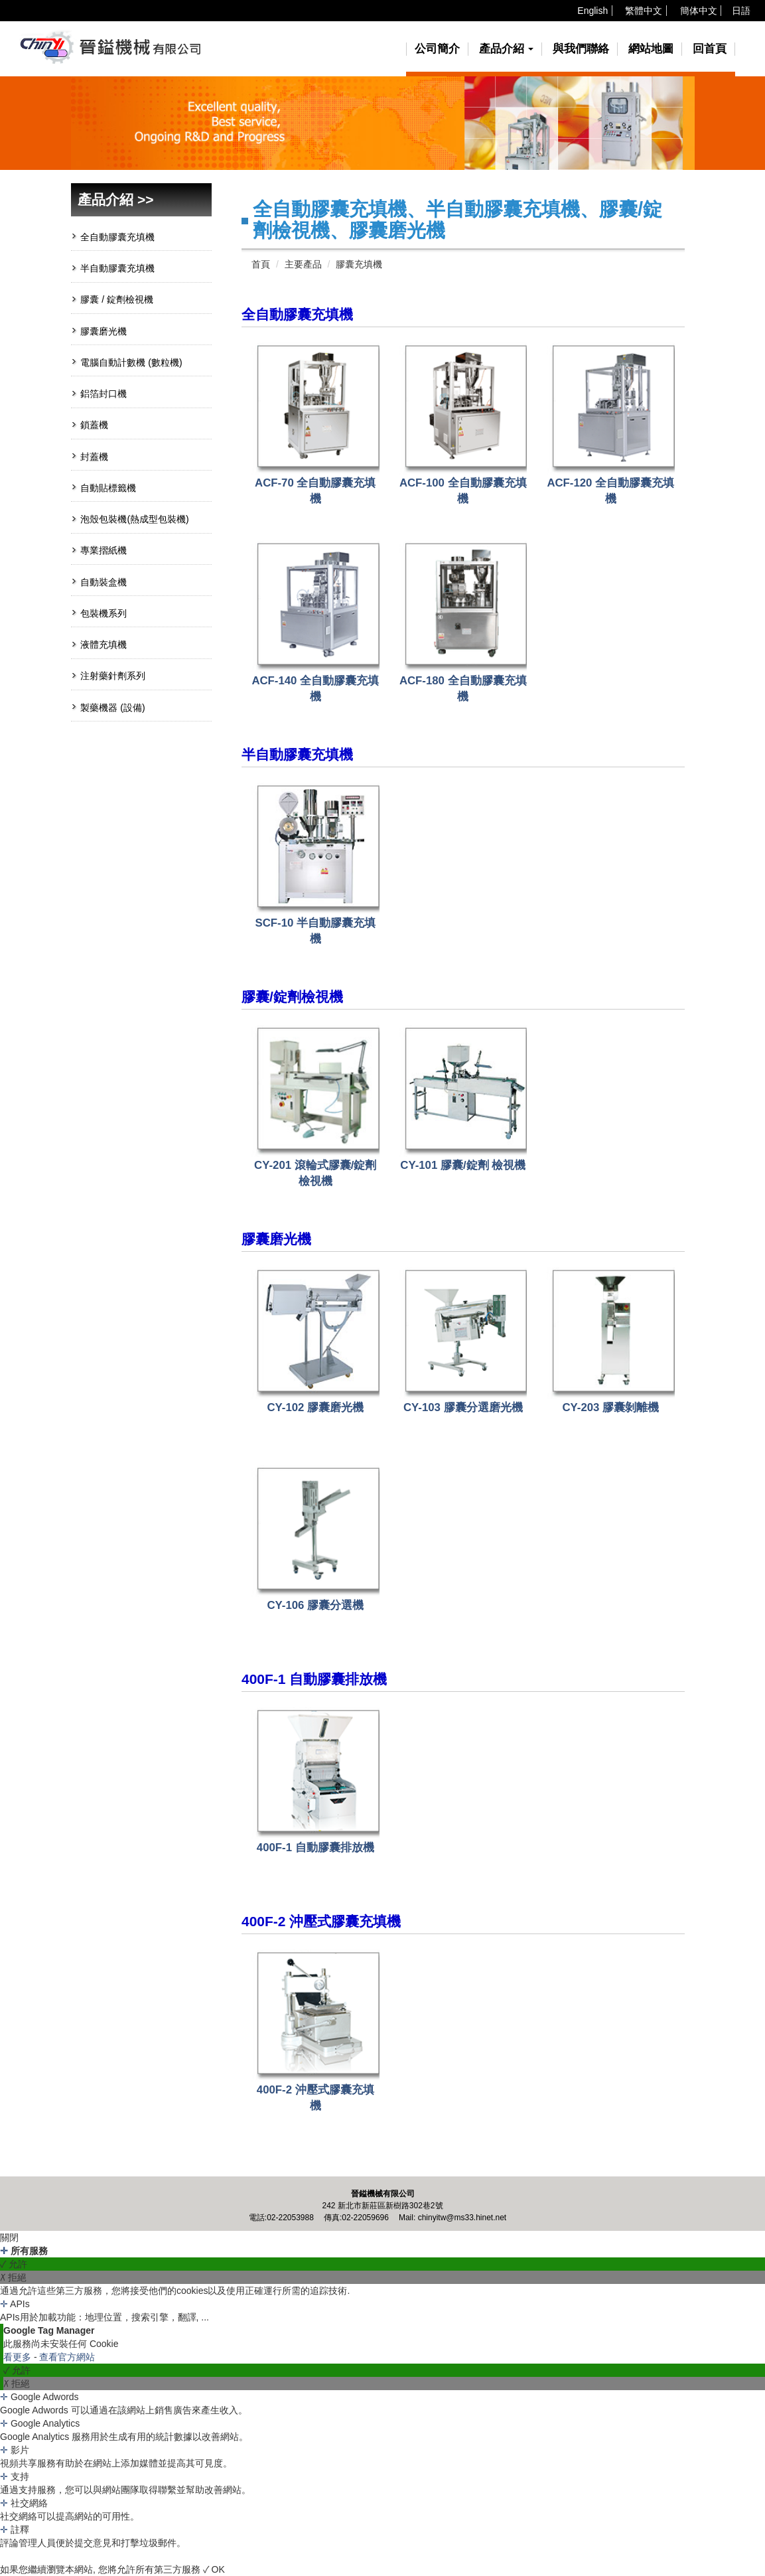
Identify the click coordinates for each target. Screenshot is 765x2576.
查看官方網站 (67, 2357)
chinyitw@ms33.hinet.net (462, 2217)
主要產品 (303, 264)
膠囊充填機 (359, 264)
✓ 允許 (13, 2264)
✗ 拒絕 (13, 2277)
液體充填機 (103, 644)
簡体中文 (698, 10)
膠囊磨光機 (103, 331)
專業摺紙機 (103, 550)
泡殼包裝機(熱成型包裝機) (134, 519)
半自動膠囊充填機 (117, 268)
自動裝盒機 (103, 582)
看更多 (18, 2357)
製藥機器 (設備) (112, 707)
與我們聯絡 (581, 48)
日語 (741, 10)
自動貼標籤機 (108, 488)
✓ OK (214, 2569)
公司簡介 (437, 48)
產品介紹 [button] (506, 48)
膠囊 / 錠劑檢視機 (116, 299)
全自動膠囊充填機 (117, 237)
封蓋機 (94, 456)
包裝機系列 (103, 613)
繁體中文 (643, 10)
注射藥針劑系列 (112, 675)
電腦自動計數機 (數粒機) (131, 362)
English (592, 10)
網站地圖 (650, 48)
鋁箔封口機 (103, 393)
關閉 (9, 2237)
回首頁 (710, 48)
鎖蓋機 (94, 424)
